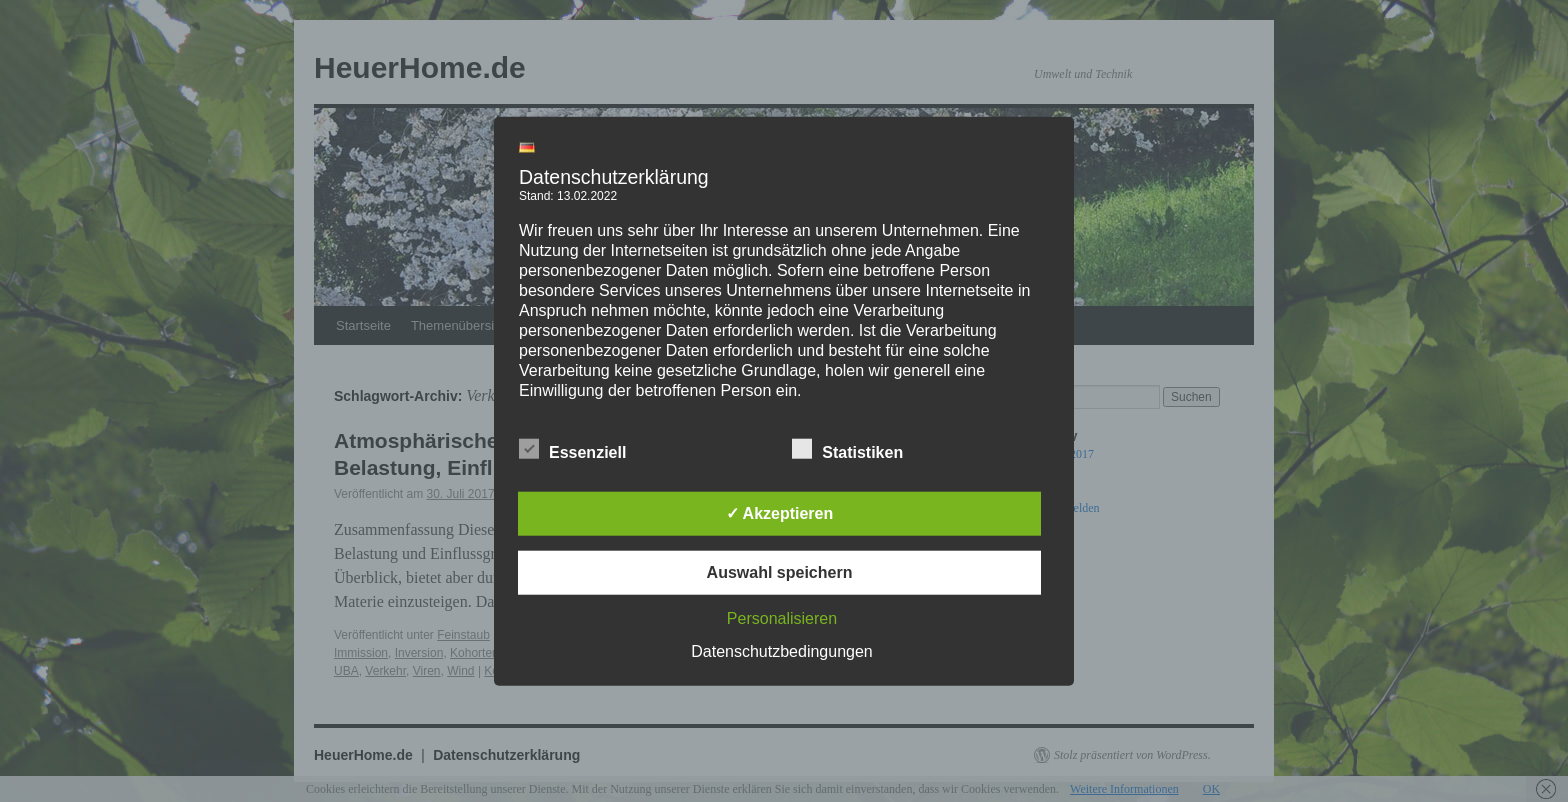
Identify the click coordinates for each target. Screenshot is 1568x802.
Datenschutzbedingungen (781, 650)
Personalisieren (782, 617)
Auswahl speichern (780, 571)
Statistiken (847, 449)
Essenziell (572, 449)
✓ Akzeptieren (780, 512)
